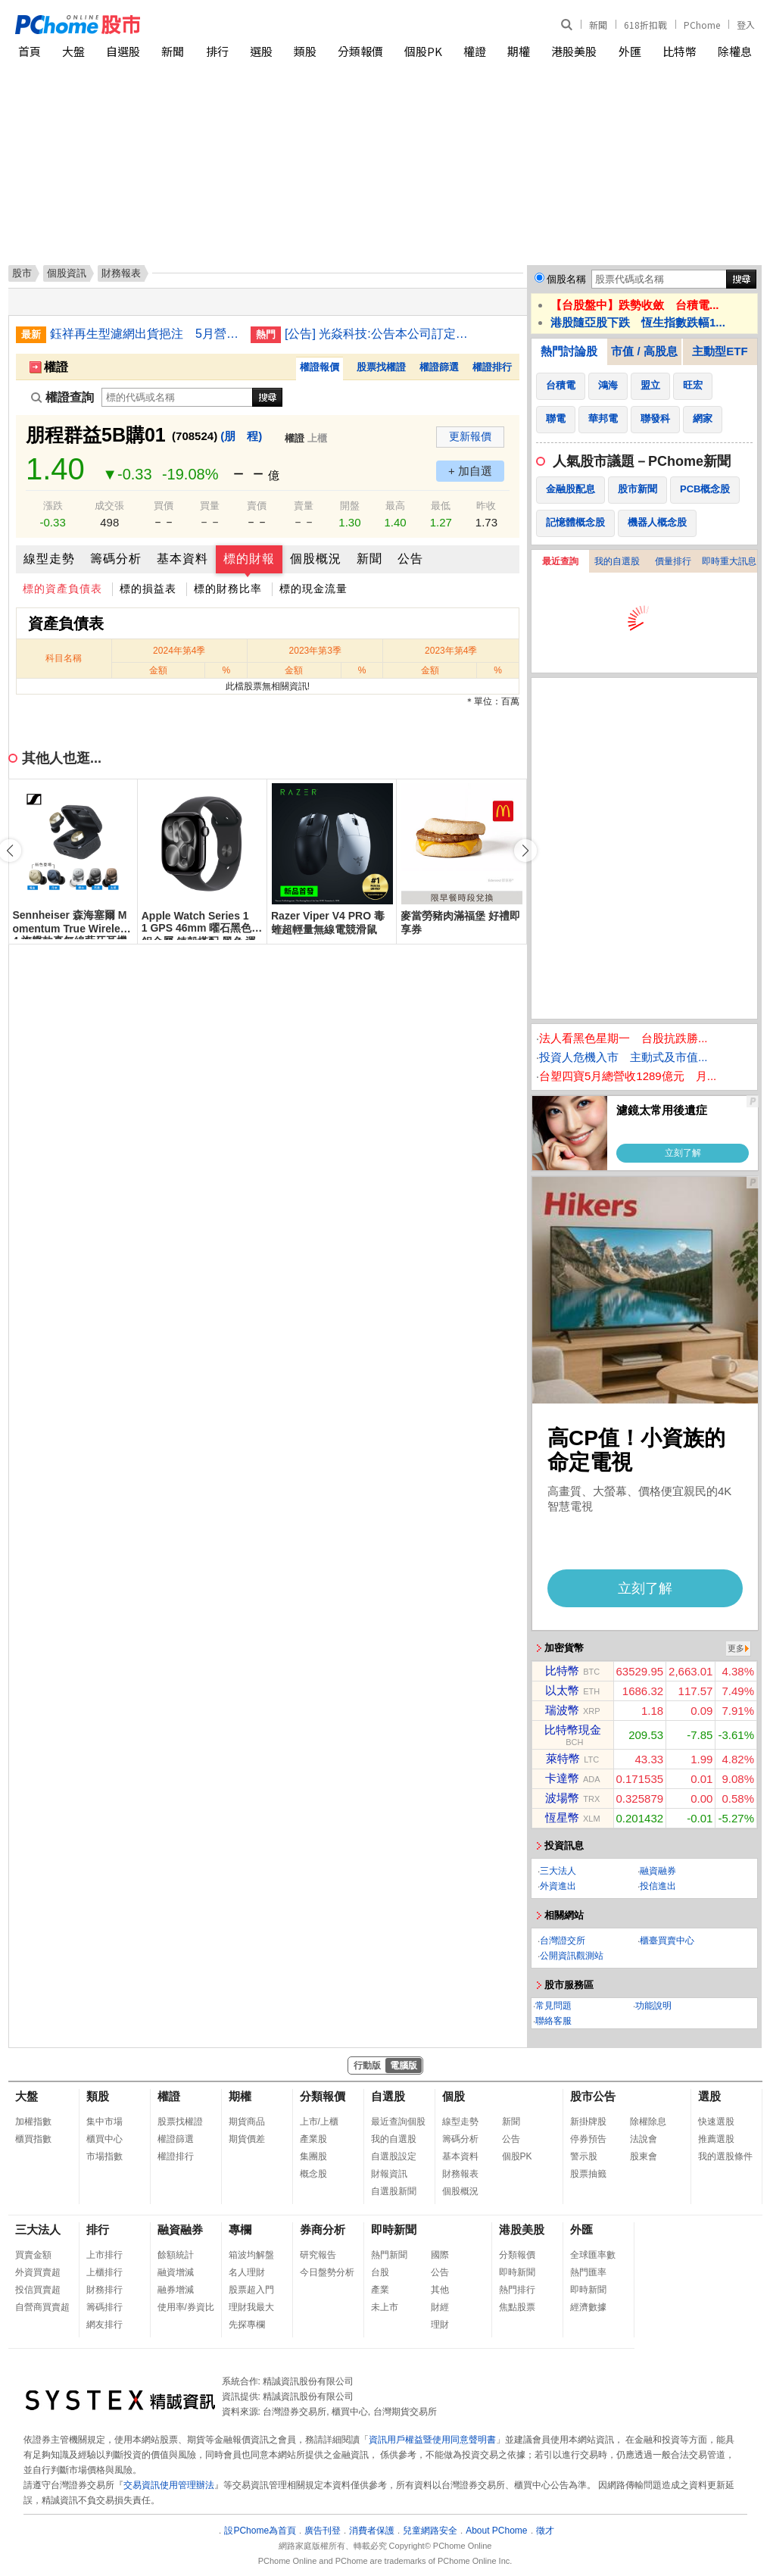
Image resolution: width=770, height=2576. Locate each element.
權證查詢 (62, 397)
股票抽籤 (588, 2174)
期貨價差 (247, 2139)
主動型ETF (719, 351)
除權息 (735, 51)
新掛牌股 (588, 2121)
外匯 (630, 51)
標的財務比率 (228, 588)
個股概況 (315, 558)
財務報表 (460, 2174)
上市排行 (104, 2255)
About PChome (496, 2530)
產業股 (313, 2139)
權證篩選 (439, 367)
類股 (305, 51)
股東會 (643, 2156)
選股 (261, 51)
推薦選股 (716, 2139)
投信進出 (658, 1886)
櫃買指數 (33, 2139)
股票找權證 (381, 367)
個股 (453, 2096)
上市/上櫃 (319, 2121)
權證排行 (492, 367)
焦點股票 (517, 2307)
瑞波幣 (562, 1709)
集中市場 (104, 2121)
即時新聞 (393, 2229)
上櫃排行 (104, 2272)
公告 (410, 558)
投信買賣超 (38, 2289)
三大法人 (558, 1871)
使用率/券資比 (185, 2307)
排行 (217, 51)
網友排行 (104, 2324)
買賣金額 (33, 2255)
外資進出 (558, 1886)
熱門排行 (517, 2289)
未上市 (384, 2307)
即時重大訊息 (729, 561)
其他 (440, 2289)
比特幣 (679, 51)
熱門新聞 (389, 2255)
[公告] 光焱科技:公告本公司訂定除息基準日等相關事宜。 (379, 333)
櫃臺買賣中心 (667, 1940)
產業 (380, 2289)
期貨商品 (247, 2121)
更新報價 (470, 436)
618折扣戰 (645, 24)
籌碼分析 (116, 558)
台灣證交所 (562, 1940)
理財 (440, 2324)
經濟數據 (588, 2307)
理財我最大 (251, 2307)
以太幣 (562, 1690)
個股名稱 (566, 279)
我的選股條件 (725, 2156)
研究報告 (318, 2255)
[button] (525, 850)
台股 (380, 2272)
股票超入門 (251, 2289)
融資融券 (658, 1871)
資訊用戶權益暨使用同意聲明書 (432, 2439)
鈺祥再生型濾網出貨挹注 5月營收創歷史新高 (144, 333)
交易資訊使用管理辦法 (168, 2485)
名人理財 (247, 2272)
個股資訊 (66, 273)
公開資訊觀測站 (571, 1955)
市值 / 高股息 (644, 351)
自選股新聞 (393, 2191)
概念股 (313, 2174)
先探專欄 (247, 2324)
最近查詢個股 (398, 2121)
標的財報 (249, 558)
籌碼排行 (104, 2307)
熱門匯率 (588, 2272)
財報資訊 (389, 2174)
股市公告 (593, 2096)
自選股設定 (393, 2156)
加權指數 (33, 2121)
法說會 (643, 2139)
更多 (736, 1648)
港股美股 (574, 51)
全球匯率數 (593, 2255)
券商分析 (322, 2229)
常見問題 (553, 2005)
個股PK (423, 51)
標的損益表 (148, 588)
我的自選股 (617, 561)
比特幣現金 (572, 1729)
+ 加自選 (470, 470)
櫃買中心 (104, 2139)
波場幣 (562, 1797)
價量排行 (673, 561)
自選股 (123, 51)
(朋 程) (241, 435)
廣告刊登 (322, 2530)
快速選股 (716, 2121)
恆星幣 (562, 1817)
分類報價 (360, 51)
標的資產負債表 (62, 588)
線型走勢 (49, 558)
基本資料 (182, 558)
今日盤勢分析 (327, 2272)
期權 (518, 51)
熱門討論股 (569, 351)
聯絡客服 (553, 2021)
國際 (440, 2255)
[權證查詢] (177, 397)
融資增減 (175, 2272)
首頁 (29, 51)
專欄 (240, 2229)
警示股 (583, 2156)
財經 (440, 2307)
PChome (702, 24)
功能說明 (653, 2005)
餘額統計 (175, 2255)
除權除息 (648, 2121)
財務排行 (104, 2289)
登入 (746, 24)
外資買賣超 (38, 2272)
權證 (474, 51)
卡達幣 (562, 1778)
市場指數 (104, 2156)
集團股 (313, 2156)
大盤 (73, 51)
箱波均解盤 (251, 2255)
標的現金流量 (313, 588)
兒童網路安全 (430, 2530)
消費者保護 (371, 2530)
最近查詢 (560, 561)
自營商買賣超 (42, 2307)
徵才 (545, 2530)
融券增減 (175, 2289)
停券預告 (588, 2139)
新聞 (598, 24)
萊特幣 (563, 1758)
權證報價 (319, 367)
